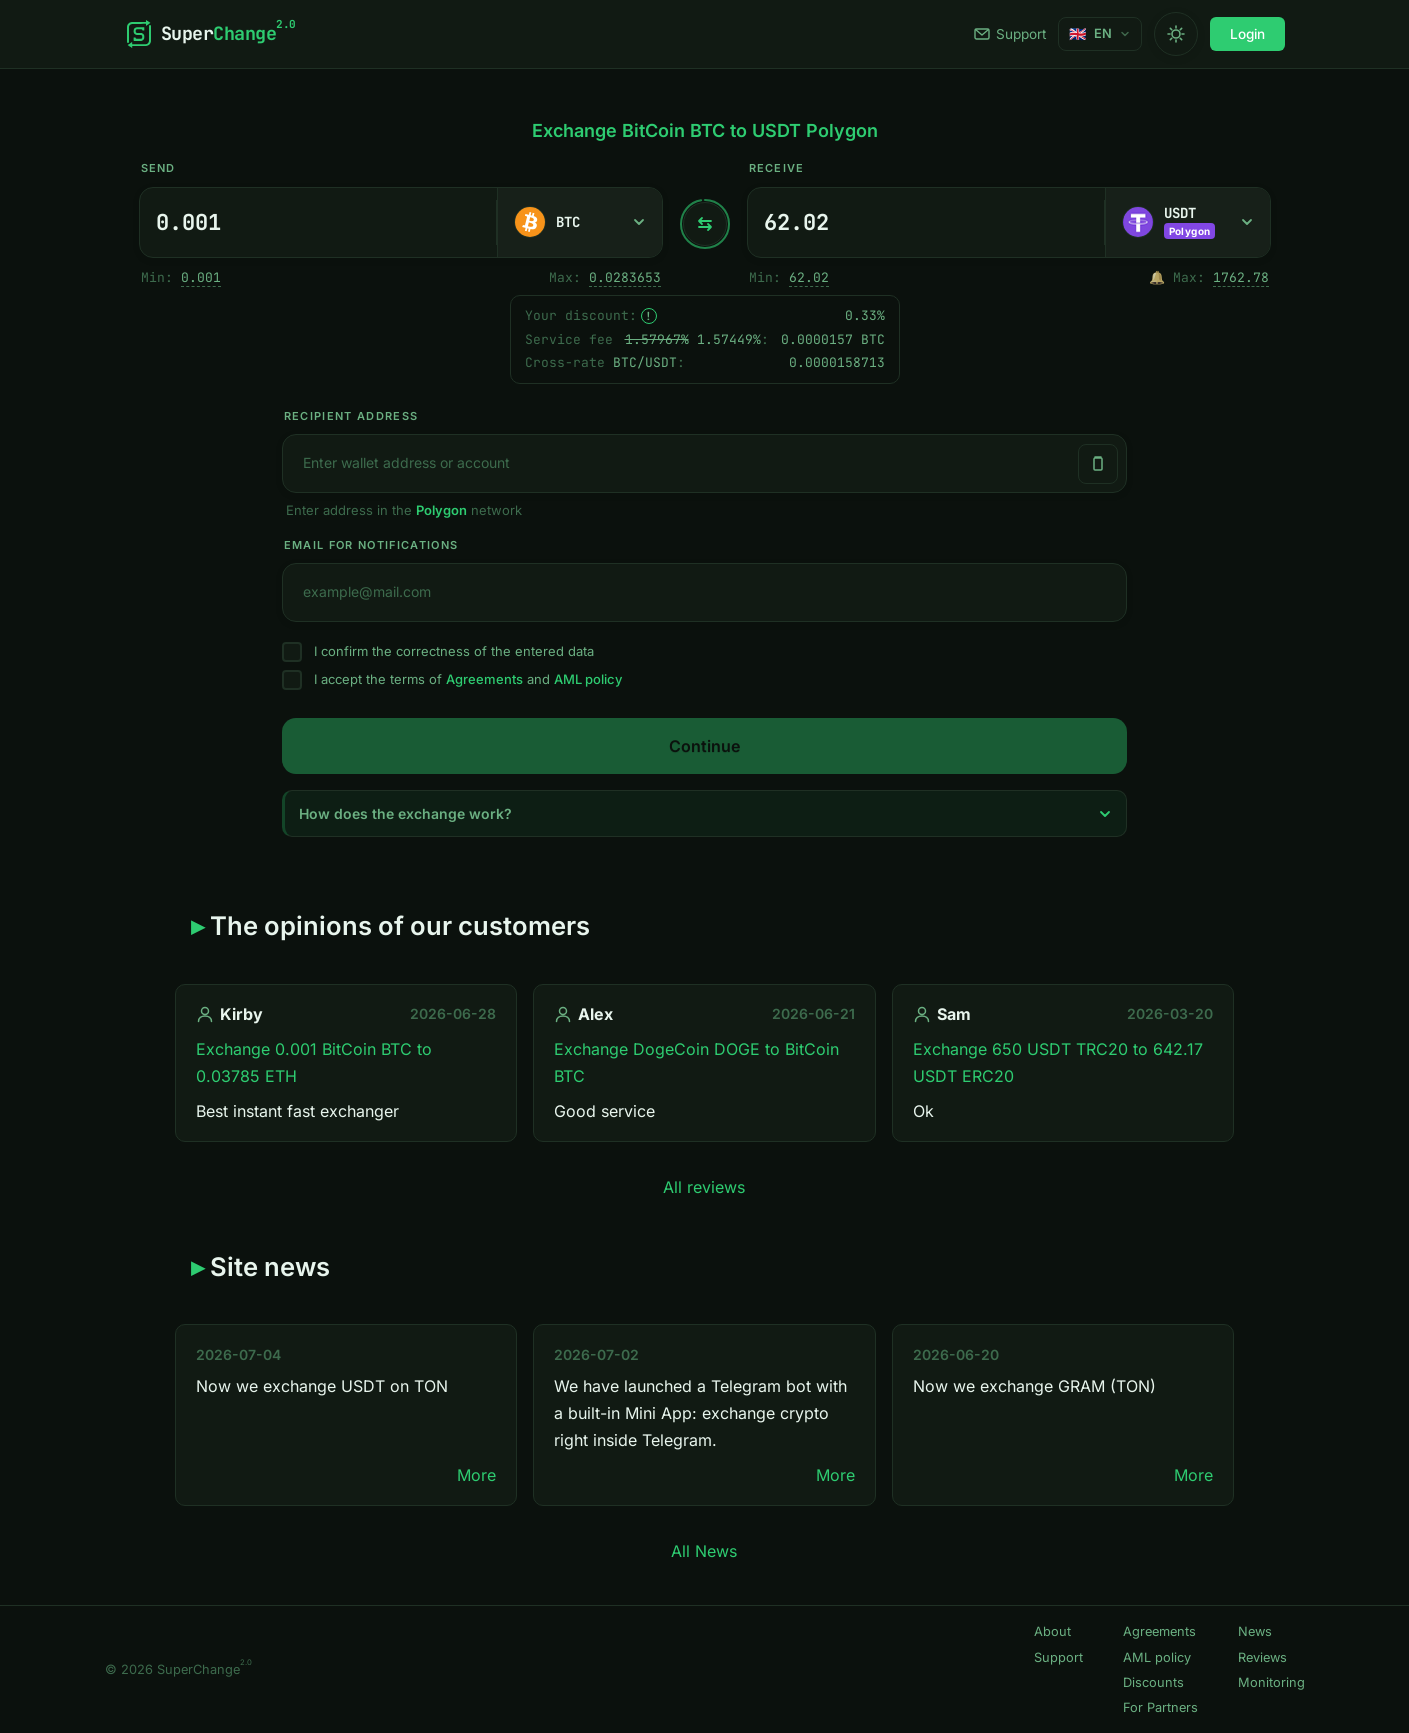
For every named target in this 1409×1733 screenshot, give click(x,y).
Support (1010, 34)
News (1255, 1631)
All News (704, 1551)
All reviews (704, 1187)
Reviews (1262, 1657)
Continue (704, 746)
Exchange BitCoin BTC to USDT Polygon (705, 130)
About (1052, 1631)
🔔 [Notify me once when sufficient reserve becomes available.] (1157, 277)
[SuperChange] (210, 34)
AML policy (588, 679)
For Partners (1160, 1707)
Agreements (484, 679)
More (476, 1475)
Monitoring (1271, 1682)
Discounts (1153, 1682)
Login (1247, 34)
